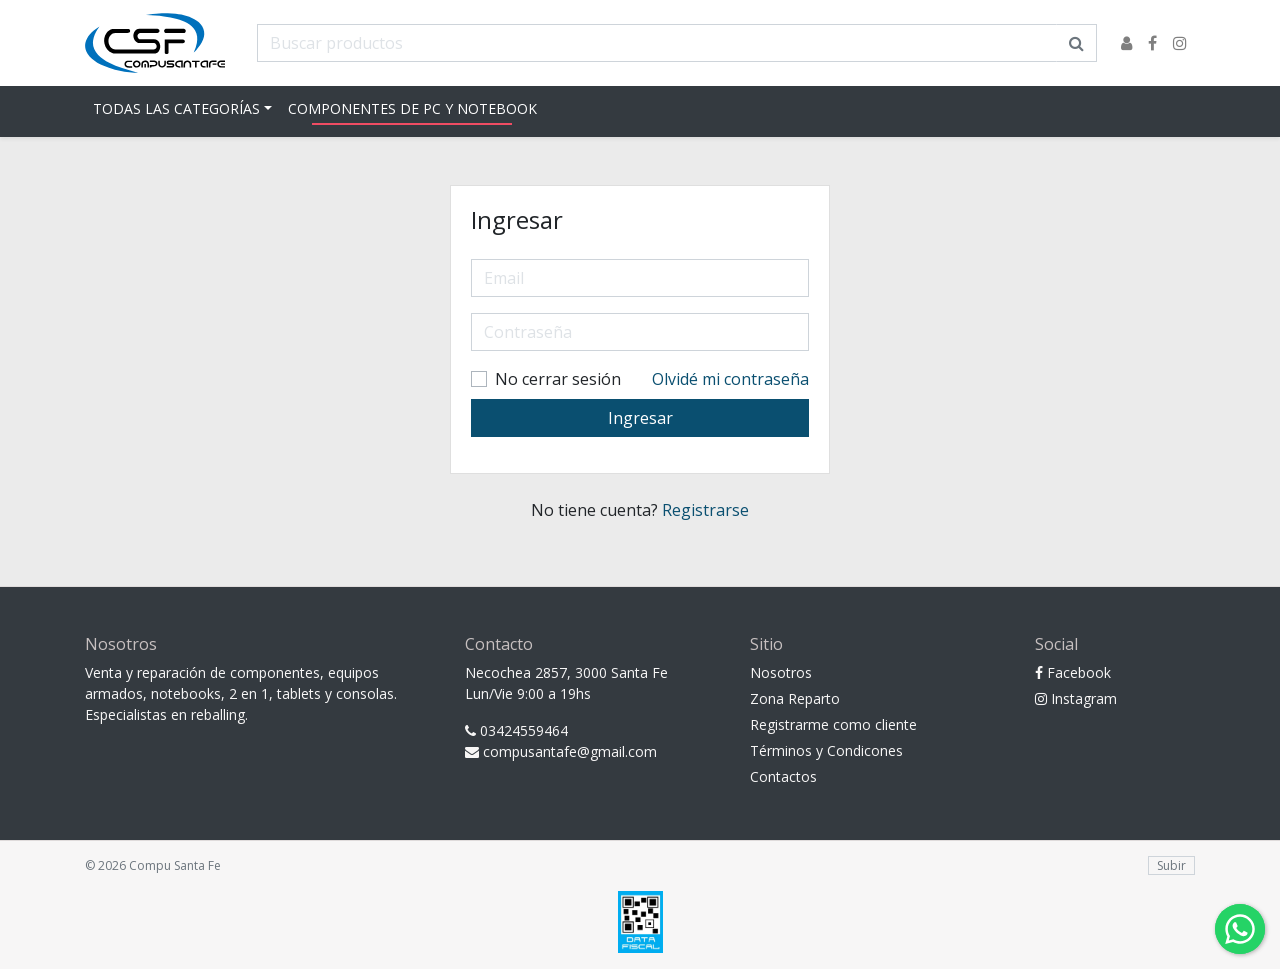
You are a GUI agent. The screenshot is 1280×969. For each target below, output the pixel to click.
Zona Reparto (795, 698)
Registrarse (705, 510)
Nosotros (781, 672)
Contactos (783, 776)
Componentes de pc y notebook (412, 108)
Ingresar (640, 418)
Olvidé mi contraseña (730, 379)
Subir (1171, 865)
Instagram (1076, 698)
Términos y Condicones (826, 750)
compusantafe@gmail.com (561, 751)
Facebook (1073, 672)
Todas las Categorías (176, 108)
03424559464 (516, 730)
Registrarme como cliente (833, 724)
